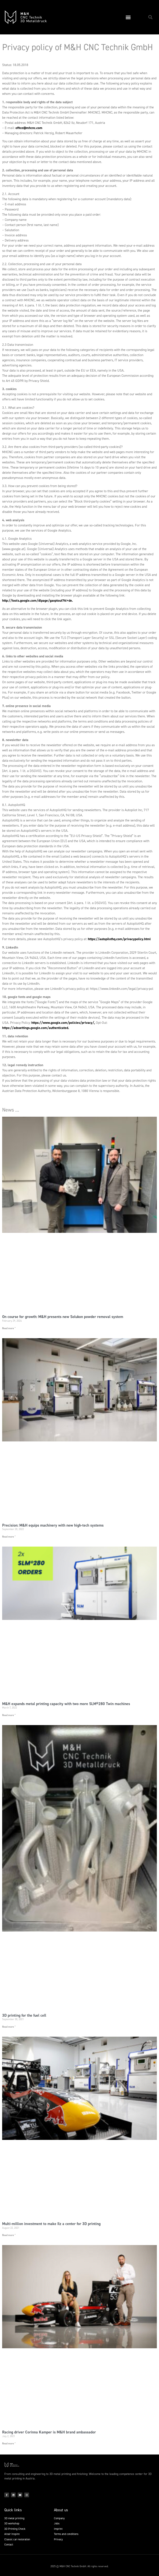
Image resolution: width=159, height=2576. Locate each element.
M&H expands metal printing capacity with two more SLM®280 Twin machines (66, 1703)
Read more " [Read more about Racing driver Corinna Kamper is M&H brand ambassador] (8, 2443)
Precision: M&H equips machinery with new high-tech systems (53, 1525)
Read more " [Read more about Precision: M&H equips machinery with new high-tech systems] (8, 1536)
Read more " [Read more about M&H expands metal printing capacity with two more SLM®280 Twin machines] (8, 1715)
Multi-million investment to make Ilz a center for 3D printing (51, 2223)
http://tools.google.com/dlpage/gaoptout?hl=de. (37, 600)
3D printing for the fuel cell (24, 2015)
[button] (128, 17)
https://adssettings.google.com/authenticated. (35, 1028)
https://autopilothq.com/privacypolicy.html (119, 939)
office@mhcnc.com (28, 128)
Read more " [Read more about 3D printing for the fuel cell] (8, 2027)
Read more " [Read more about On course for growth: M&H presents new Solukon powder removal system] (8, 1328)
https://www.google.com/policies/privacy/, (63, 1022)
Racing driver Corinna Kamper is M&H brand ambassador (49, 2432)
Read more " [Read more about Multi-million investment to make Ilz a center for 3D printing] (8, 2235)
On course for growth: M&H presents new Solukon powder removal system (62, 1316)
